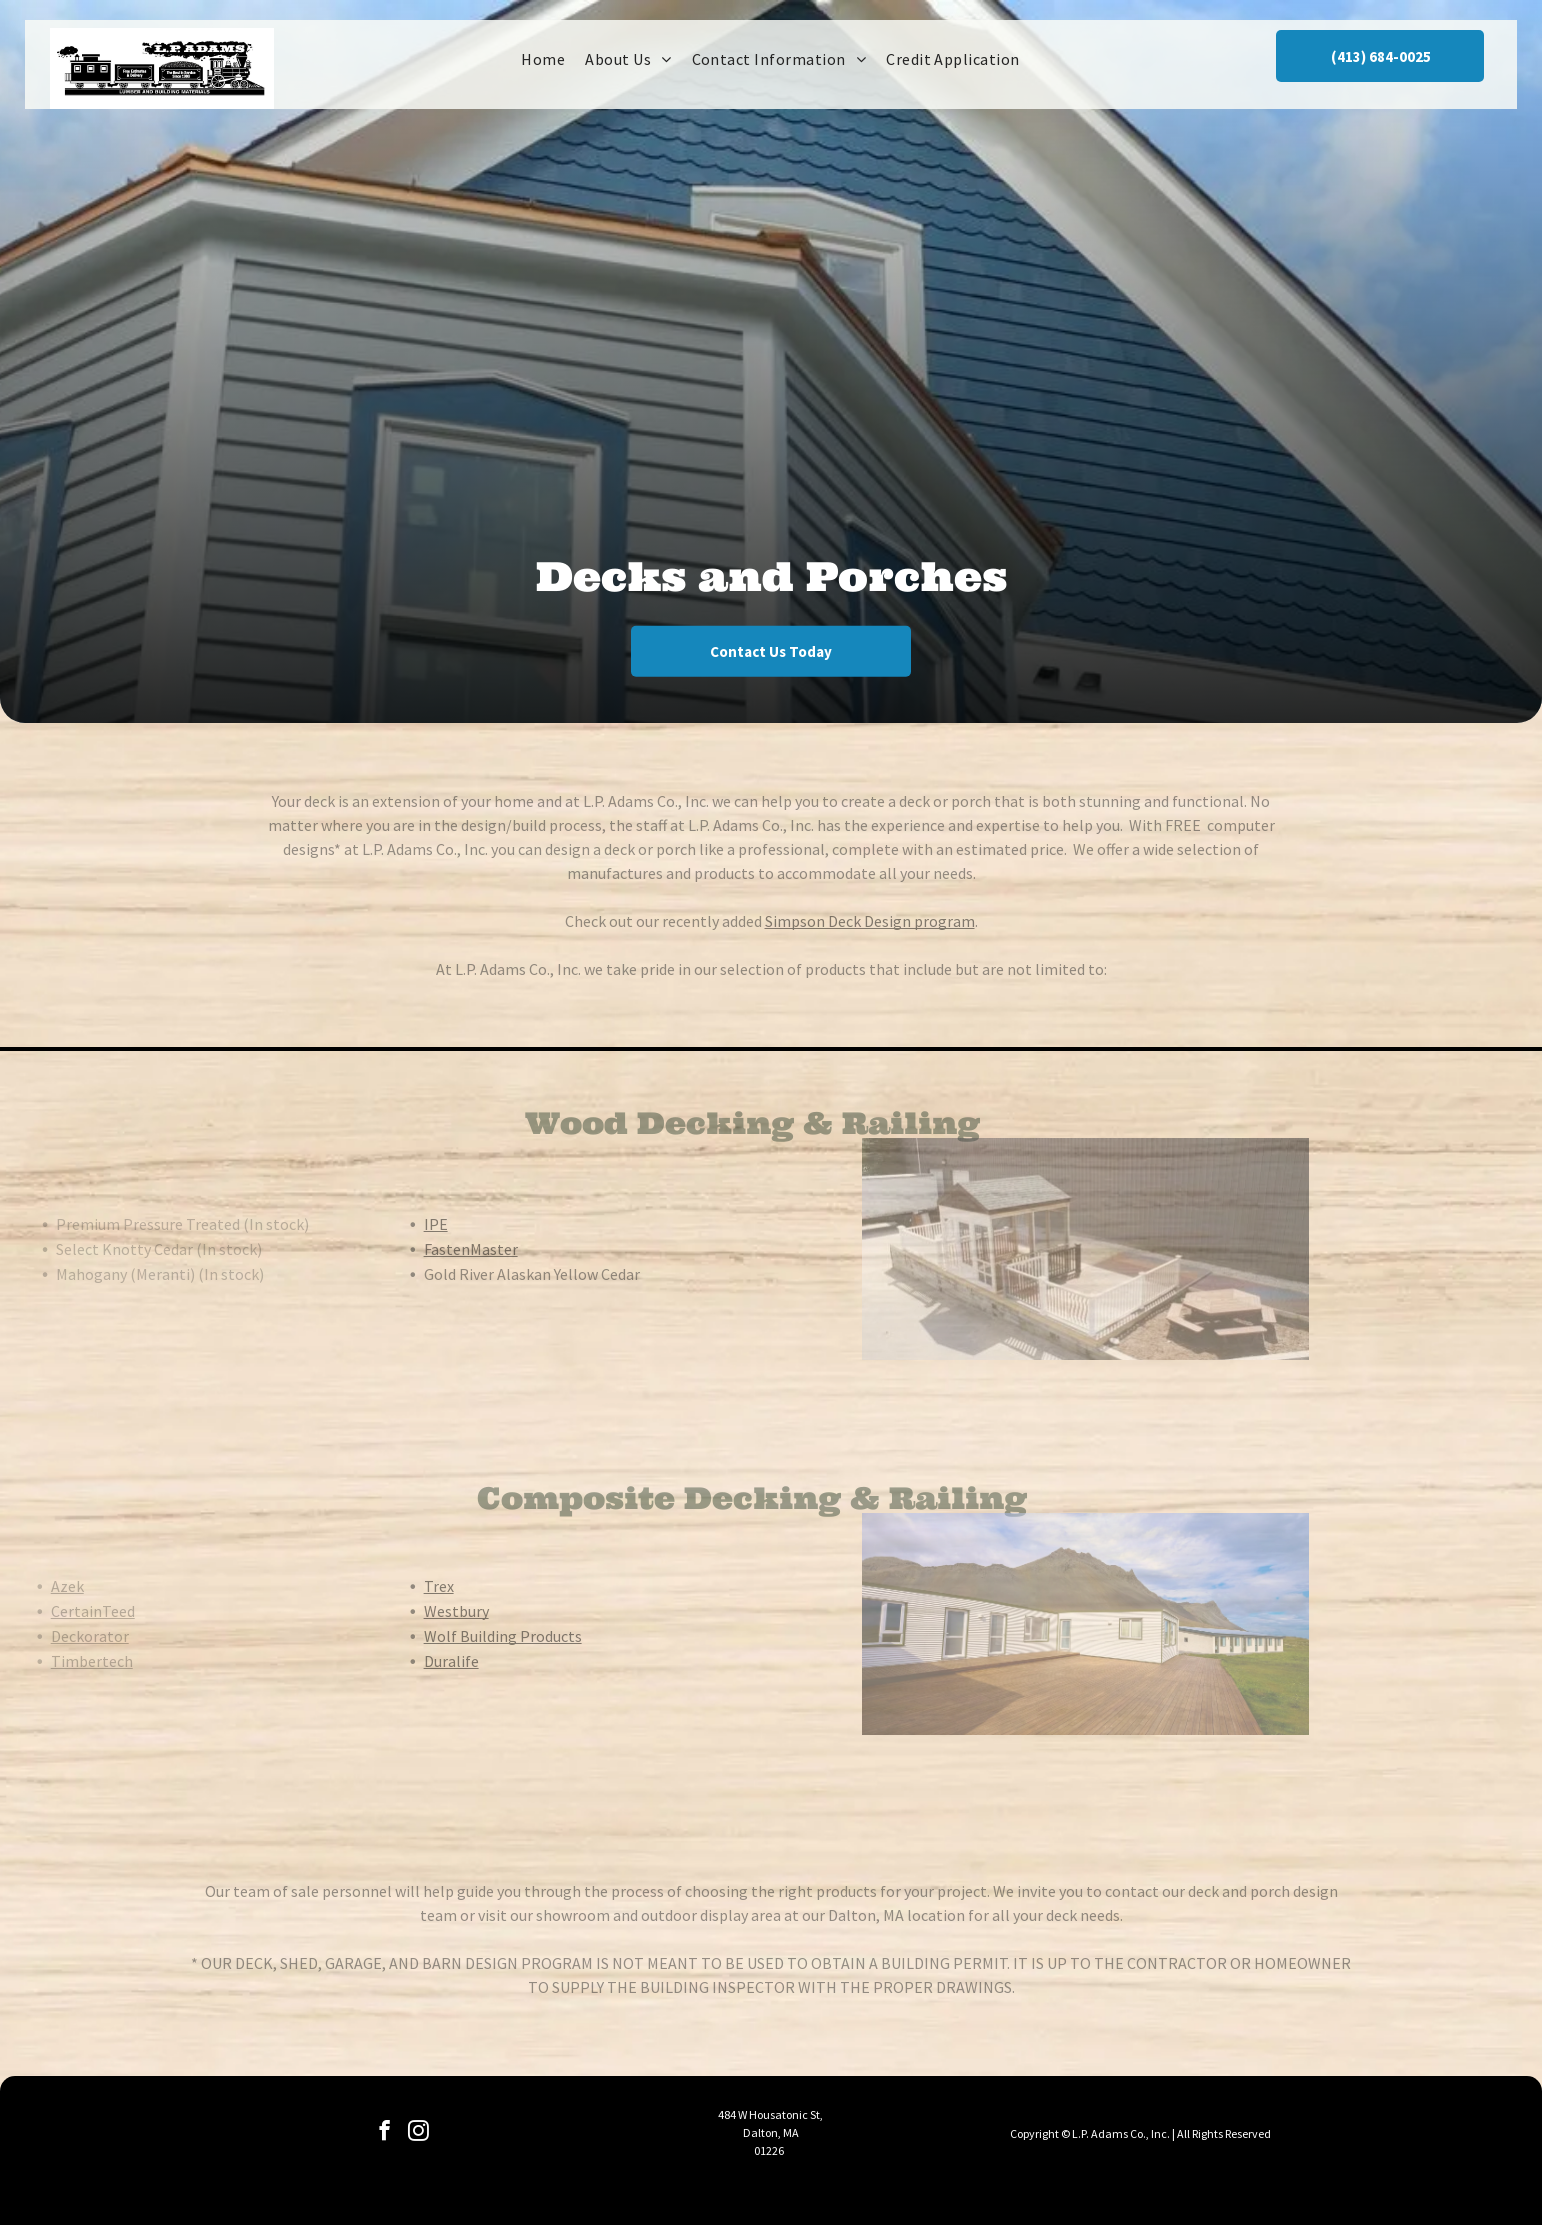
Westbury (420, 1611)
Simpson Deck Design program (870, 921)
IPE (400, 1224)
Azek (31, 1586)
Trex (403, 1586)
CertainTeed (57, 1611)
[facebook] (384, 2133)
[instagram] (418, 2133)
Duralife (415, 1661)
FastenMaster (435, 1249)
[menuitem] (543, 59)
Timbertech (56, 1661)
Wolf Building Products (467, 1636)
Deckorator (54, 1636)
